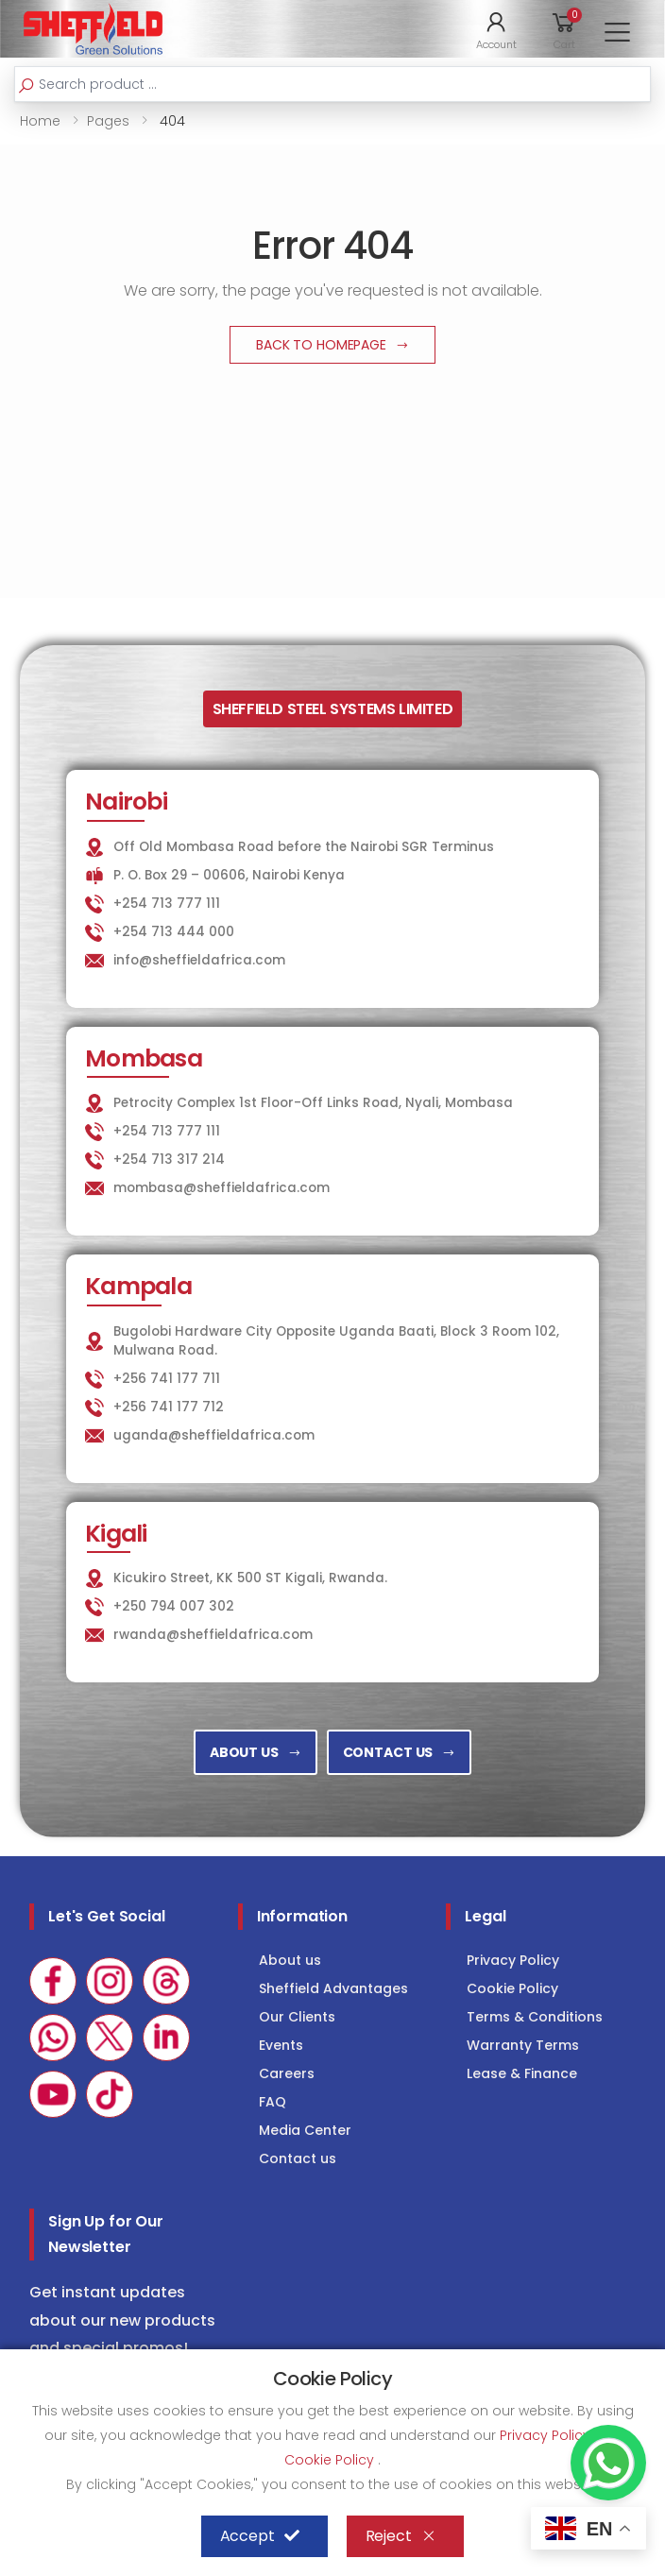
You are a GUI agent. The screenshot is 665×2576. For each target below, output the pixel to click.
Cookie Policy (512, 1988)
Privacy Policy (513, 1960)
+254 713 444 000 (173, 932)
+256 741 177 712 (168, 1407)
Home (40, 120)
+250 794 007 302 (173, 1606)
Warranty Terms (523, 2045)
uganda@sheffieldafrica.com (214, 1435)
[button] (496, 29)
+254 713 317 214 (169, 1160)
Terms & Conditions (535, 2016)
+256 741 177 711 (166, 1379)
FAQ (272, 2101)
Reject (401, 2536)
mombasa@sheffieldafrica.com (221, 1188)
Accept (259, 2536)
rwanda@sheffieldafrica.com (213, 1635)
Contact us (297, 2158)
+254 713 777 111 (166, 904)
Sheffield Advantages (333, 1988)
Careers (287, 2073)
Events (281, 2045)
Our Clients (297, 2016)
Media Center (305, 2130)
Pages (108, 120)
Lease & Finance (522, 2073)
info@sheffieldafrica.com (199, 960)
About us (290, 1960)
